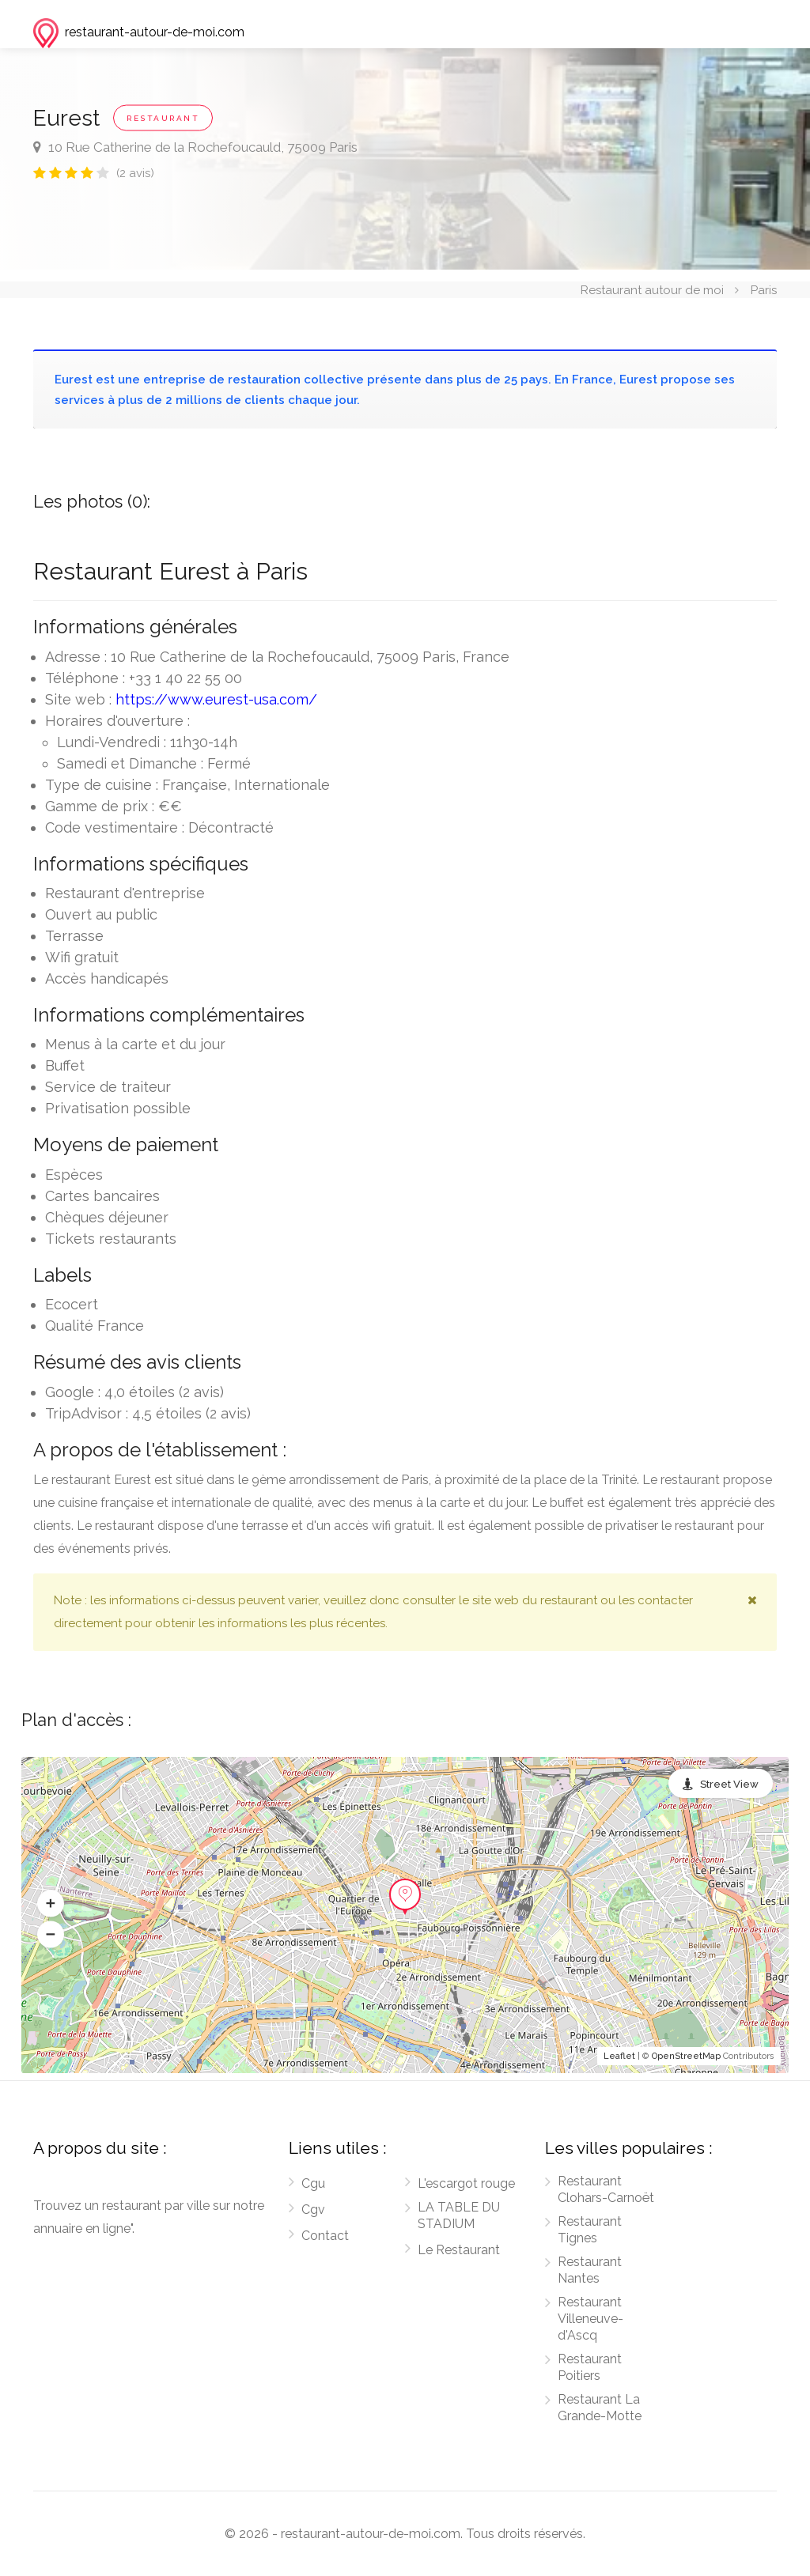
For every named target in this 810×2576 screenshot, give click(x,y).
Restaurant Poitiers (590, 2367)
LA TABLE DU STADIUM (459, 2215)
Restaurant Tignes (590, 2230)
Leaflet (619, 2056)
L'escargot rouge (466, 2183)
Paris (764, 289)
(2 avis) (135, 173)
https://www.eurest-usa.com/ (216, 699)
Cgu (313, 2183)
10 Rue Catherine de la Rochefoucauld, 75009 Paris (195, 147)
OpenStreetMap (686, 2056)
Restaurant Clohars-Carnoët (606, 2189)
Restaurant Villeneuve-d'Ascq (590, 2319)
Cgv (313, 2209)
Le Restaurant (459, 2249)
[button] (50, 1903)
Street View (729, 1784)
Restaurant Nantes (590, 2270)
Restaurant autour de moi (652, 289)
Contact (325, 2235)
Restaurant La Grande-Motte (600, 2407)
